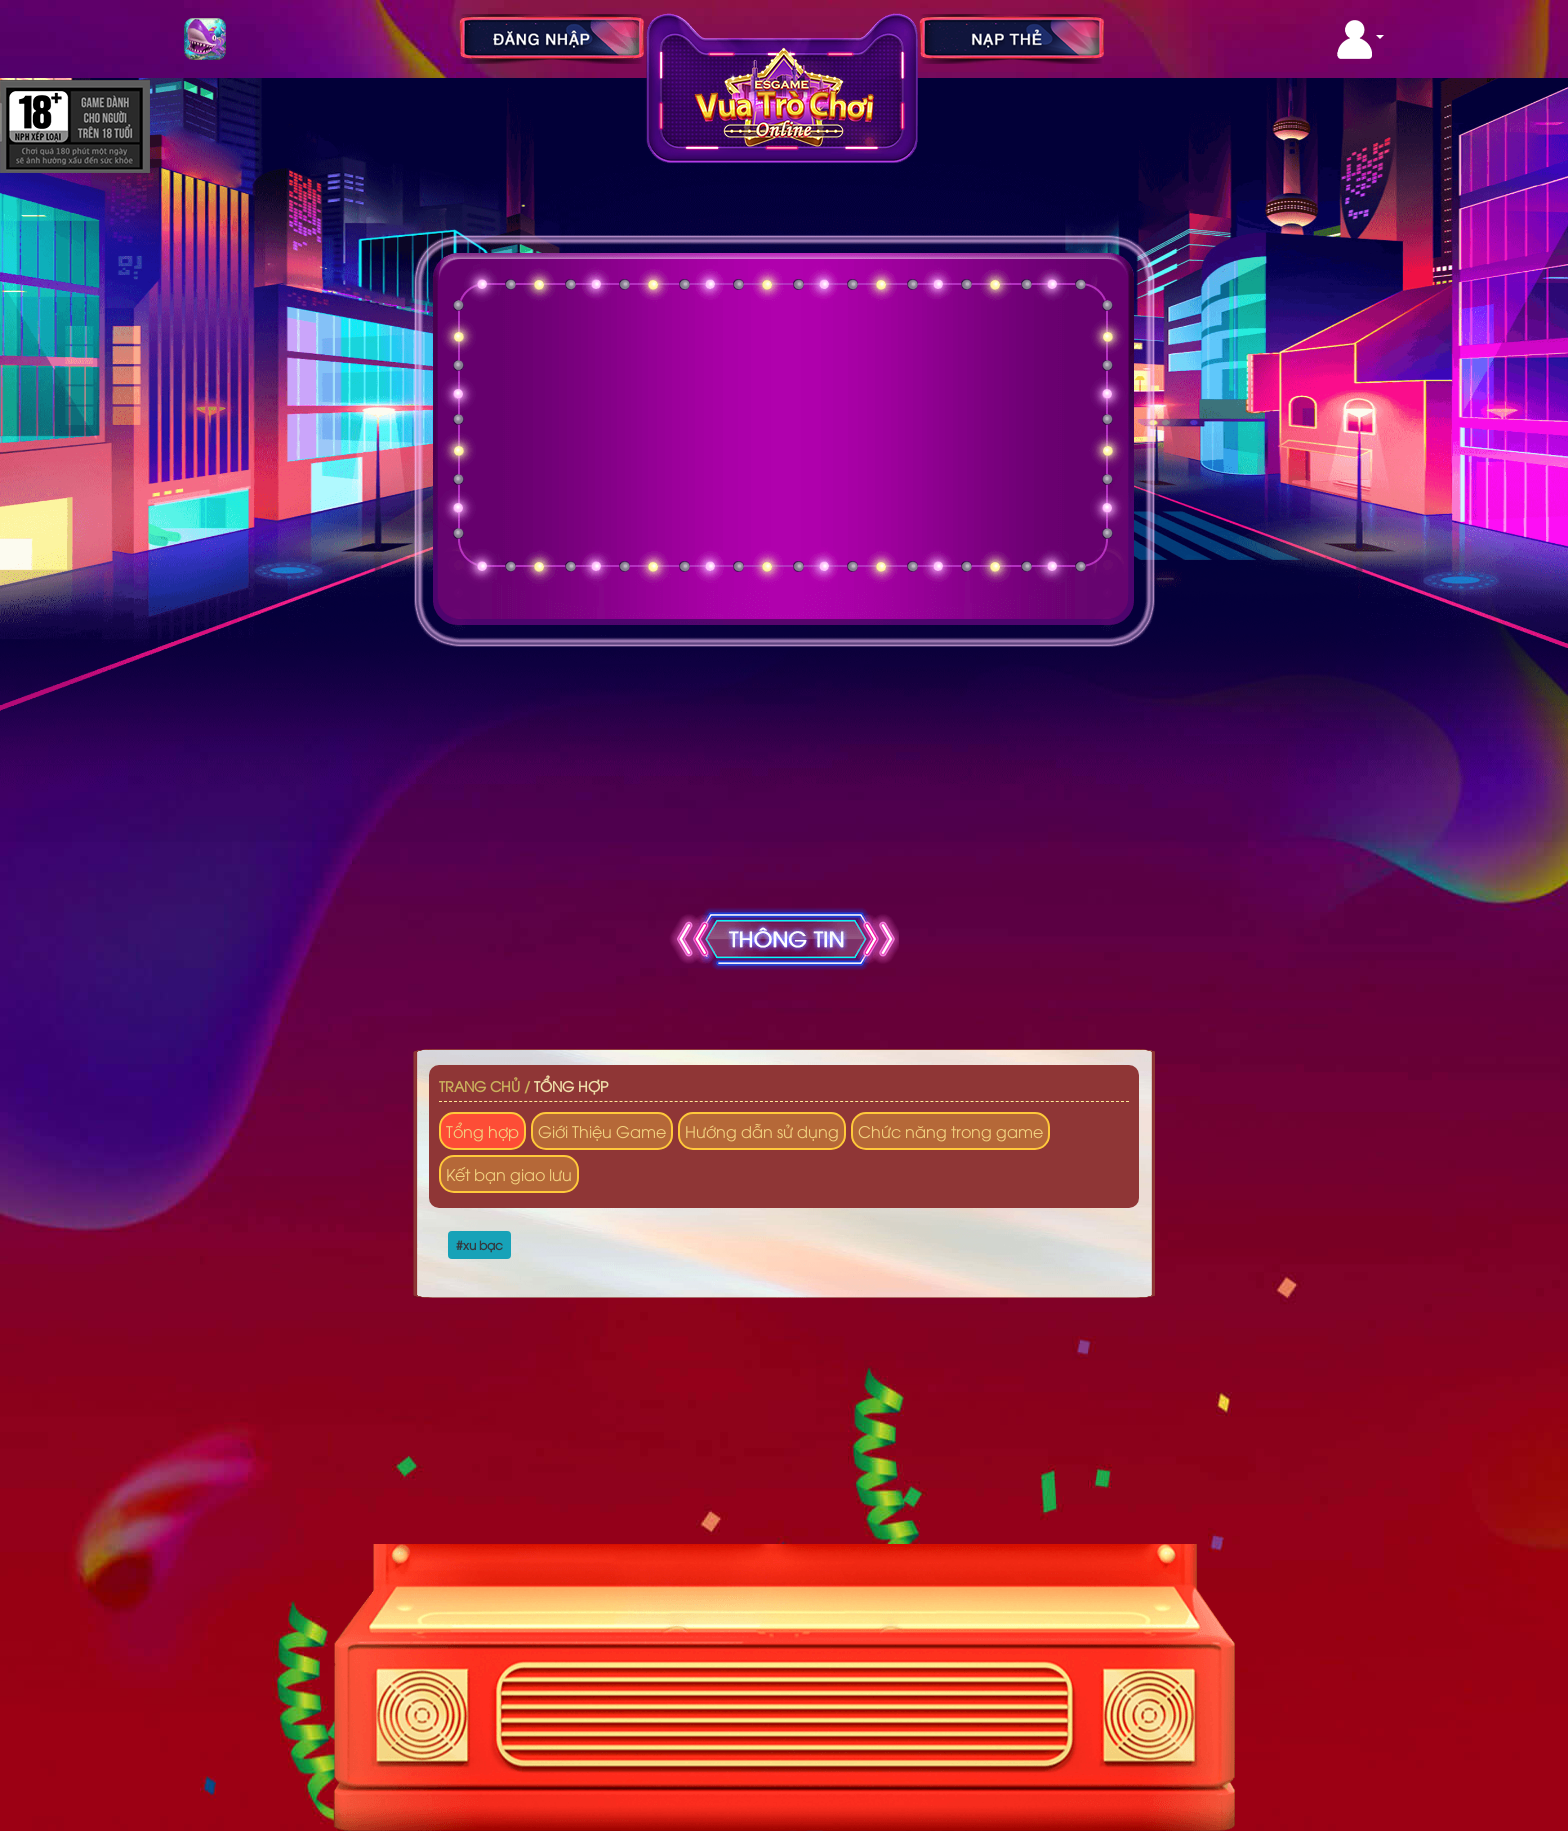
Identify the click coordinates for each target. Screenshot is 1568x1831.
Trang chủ (479, 1085)
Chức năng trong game (950, 1131)
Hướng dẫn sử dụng (762, 1131)
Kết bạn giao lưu (509, 1174)
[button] (1360, 39)
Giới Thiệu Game (602, 1131)
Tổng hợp (571, 1085)
